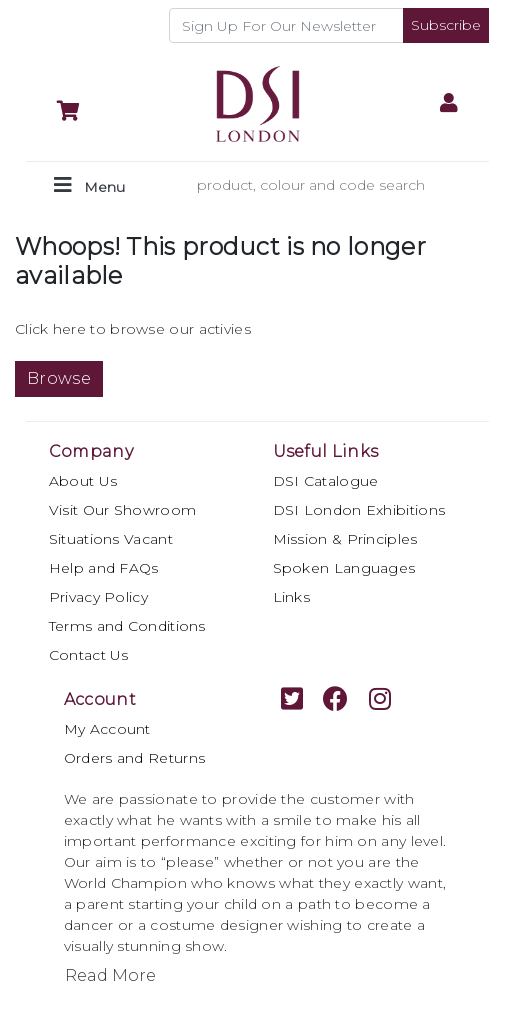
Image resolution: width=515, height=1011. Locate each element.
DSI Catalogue (326, 481)
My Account (107, 729)
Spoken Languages (344, 568)
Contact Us (89, 655)
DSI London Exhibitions (359, 510)
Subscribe (446, 25)
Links (292, 597)
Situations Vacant (111, 539)
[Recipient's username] (286, 25)
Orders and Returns (134, 758)
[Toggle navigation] (89, 185)
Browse (59, 378)
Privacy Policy (98, 597)
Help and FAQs (104, 568)
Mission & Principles (345, 539)
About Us (83, 481)
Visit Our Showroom (122, 510)
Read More (110, 975)
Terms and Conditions (127, 626)
